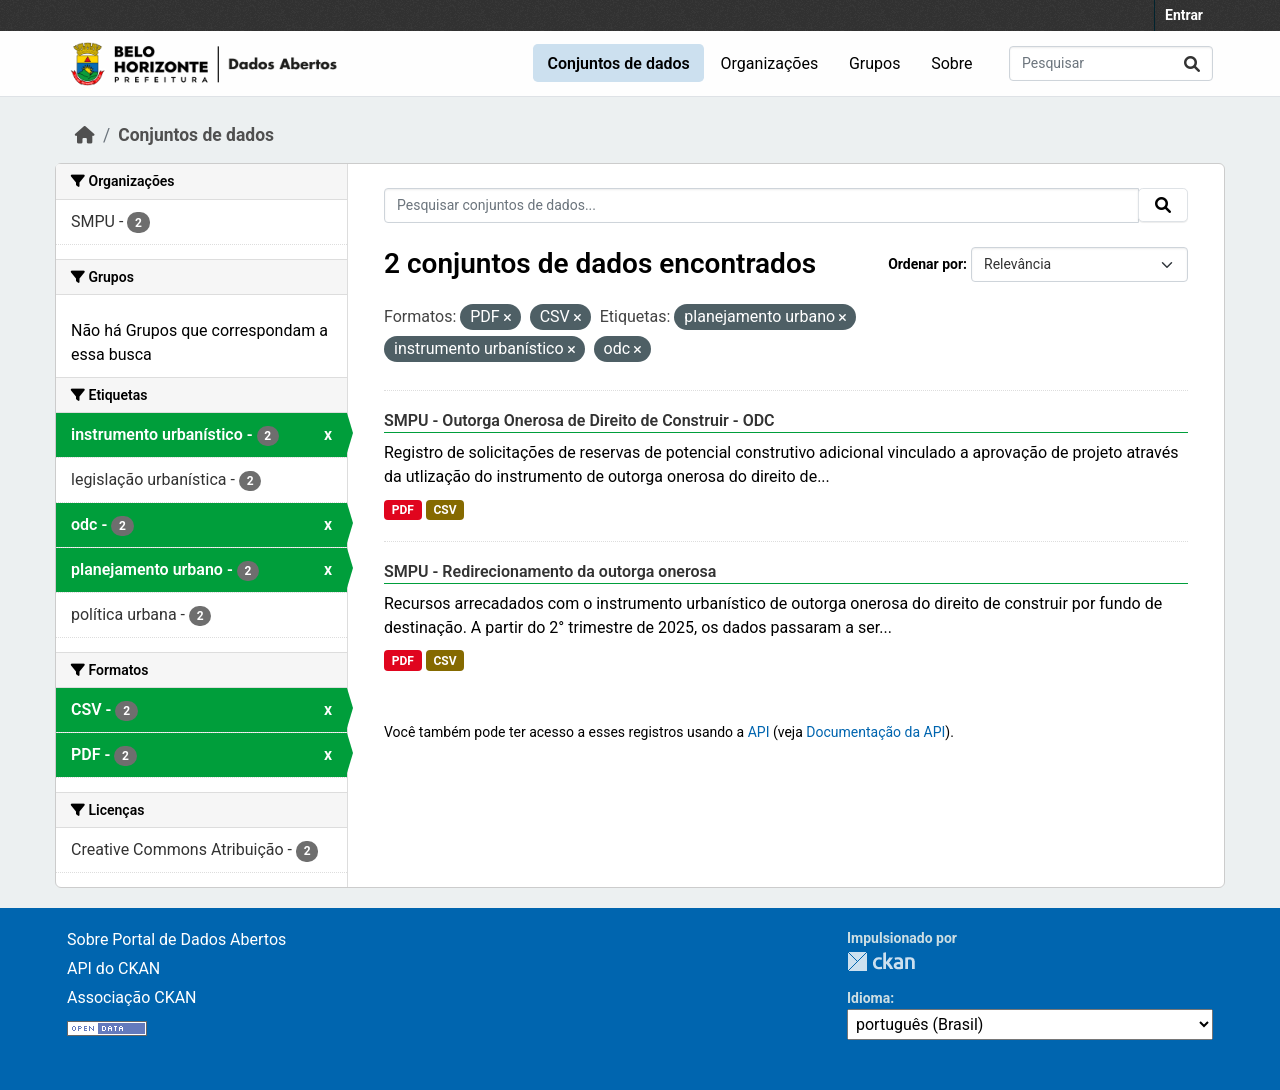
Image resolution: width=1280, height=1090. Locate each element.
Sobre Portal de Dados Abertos (176, 939)
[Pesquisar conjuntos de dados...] (1111, 63)
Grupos (875, 63)
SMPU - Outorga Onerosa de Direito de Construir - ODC (579, 420)
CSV (444, 510)
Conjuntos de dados (618, 63)
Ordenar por (925, 264)
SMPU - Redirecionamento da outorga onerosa (550, 571)
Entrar (1184, 15)
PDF (403, 510)
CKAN (881, 961)
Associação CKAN (132, 997)
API (759, 732)
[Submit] (1192, 63)
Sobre (951, 63)
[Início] (85, 135)
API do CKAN (113, 968)
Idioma (868, 998)
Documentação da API (875, 732)
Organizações (770, 63)
